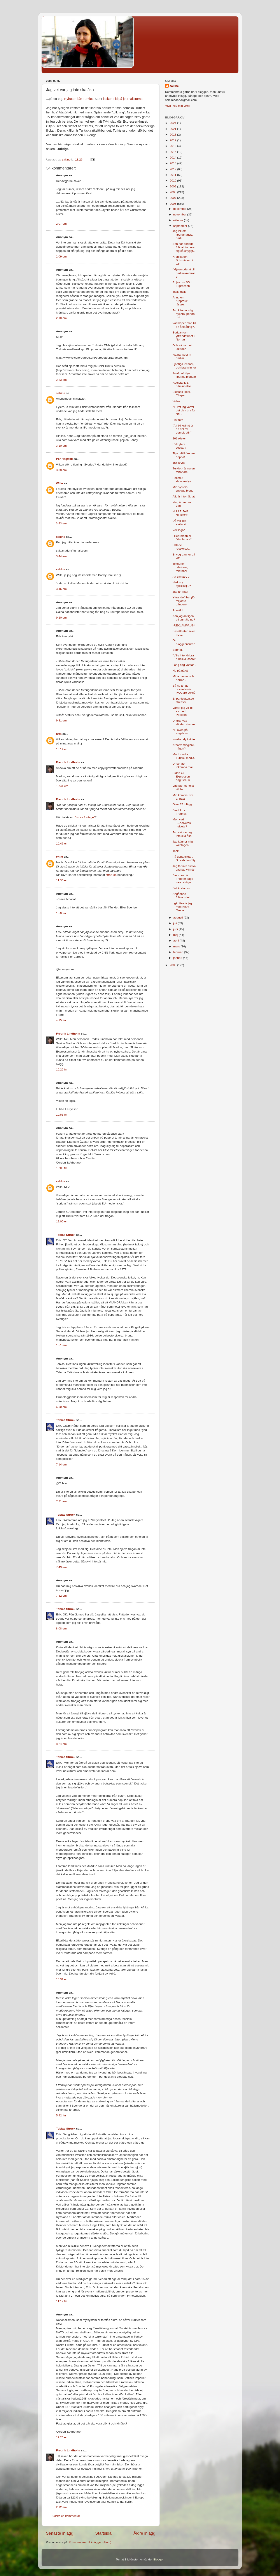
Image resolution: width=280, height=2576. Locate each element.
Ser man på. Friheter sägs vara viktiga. (183, 879)
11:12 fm (62, 2301)
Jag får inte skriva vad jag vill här (184, 867)
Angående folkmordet (181, 895)
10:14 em (62, 749)
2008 (173, 192)
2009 (173, 186)
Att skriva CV (181, 576)
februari (178, 952)
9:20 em (61, 617)
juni (176, 929)
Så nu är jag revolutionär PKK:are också (184, 689)
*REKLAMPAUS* (184, 625)
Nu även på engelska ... (182, 731)
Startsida (103, 2533)
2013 (173, 163)
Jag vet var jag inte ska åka (182, 834)
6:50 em (61, 1407)
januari (178, 957)
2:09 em (61, 256)
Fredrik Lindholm (68, 762)
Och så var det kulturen (182, 347)
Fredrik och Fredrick (180, 812)
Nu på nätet (180, 670)
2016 (173, 146)
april (176, 940)
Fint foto (178, 419)
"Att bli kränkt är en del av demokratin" (183, 429)
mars (177, 946)
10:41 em (62, 786)
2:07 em (61, 223)
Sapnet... (178, 649)
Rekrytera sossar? (179, 446)
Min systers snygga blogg (183, 488)
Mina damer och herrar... (183, 678)
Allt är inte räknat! (184, 496)
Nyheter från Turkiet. (79, 99)
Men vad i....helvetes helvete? (182, 823)
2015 (173, 151)
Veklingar (179, 530)
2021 (173, 128)
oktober (178, 220)
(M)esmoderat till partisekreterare (184, 273)
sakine (60, 393)
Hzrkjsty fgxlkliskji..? (182, 584)
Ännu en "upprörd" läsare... (180, 301)
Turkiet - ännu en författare (184, 470)
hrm (59, 733)
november (180, 214)
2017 (173, 140)
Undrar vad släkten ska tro (184, 722)
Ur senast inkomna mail (183, 765)
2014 (173, 157)
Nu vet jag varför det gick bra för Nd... (184, 410)
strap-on (111, 874)
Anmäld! (178, 610)
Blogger (158, 2559)
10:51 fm (62, 1114)
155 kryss (179, 462)
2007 (173, 197)
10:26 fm (62, 1069)
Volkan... (178, 401)
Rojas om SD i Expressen (182, 284)
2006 (173, 203)
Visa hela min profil (177, 105)
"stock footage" (85, 817)
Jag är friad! (180, 591)
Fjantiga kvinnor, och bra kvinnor (184, 365)
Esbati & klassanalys (182, 479)
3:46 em (61, 589)
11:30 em (62, 880)
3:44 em (61, 556)
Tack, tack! (180, 291)
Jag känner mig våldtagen (183, 843)
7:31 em (61, 1501)
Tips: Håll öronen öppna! (184, 455)
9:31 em (61, 720)
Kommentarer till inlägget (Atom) (90, 2542)
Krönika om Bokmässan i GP (183, 260)
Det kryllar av (181, 888)
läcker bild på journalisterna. (123, 99)
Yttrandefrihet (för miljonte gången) (184, 601)
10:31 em (62, 1979)
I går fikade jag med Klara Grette (182, 907)
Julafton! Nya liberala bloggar (184, 375)
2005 (173, 965)
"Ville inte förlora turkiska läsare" (184, 657)
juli (175, 923)
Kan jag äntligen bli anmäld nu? (184, 617)
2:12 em (61, 2507)
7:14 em (61, 1464)
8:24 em (61, 1744)
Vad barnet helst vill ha (183, 787)
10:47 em (62, 843)
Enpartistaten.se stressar (183, 700)
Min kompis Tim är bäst (183, 796)
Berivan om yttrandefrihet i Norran (184, 336)
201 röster (179, 438)
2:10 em (61, 318)
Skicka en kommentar (66, 2516)
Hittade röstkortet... (182, 546)
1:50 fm (61, 913)
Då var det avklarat (179, 522)
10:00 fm (62, 1168)
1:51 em (61, 1345)
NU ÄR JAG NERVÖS (180, 513)
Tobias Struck (65, 1234)
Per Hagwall (64, 458)
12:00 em (62, 1221)
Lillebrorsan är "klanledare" (182, 537)
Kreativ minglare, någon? (184, 746)
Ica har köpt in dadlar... (182, 356)
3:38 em (61, 470)
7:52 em (61, 1595)
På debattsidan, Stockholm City (184, 858)
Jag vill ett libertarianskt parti (183, 234)
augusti (178, 917)
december (180, 208)
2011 (173, 174)
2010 (173, 180)
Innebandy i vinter (184, 739)
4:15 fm (61, 1020)
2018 (173, 134)
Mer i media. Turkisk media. (184, 756)
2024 (173, 123)
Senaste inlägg (59, 2533)
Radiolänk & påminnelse (182, 384)
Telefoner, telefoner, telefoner (180, 567)
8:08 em (61, 1628)
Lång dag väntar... (184, 664)
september (180, 225)
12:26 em (62, 2437)
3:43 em (61, 523)
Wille (59, 483)
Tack (176, 851)
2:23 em (61, 379)
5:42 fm (61, 2115)
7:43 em (61, 1567)
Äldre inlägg (144, 2533)
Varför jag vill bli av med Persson (183, 711)
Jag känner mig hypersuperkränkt (184, 314)
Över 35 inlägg (182, 804)
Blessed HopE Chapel (182, 393)
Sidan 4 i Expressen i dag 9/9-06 (182, 776)
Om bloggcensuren (184, 642)
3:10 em (61, 445)
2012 (173, 169)
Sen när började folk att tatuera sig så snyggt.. (184, 247)
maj (176, 934)
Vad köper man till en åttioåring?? (184, 324)
